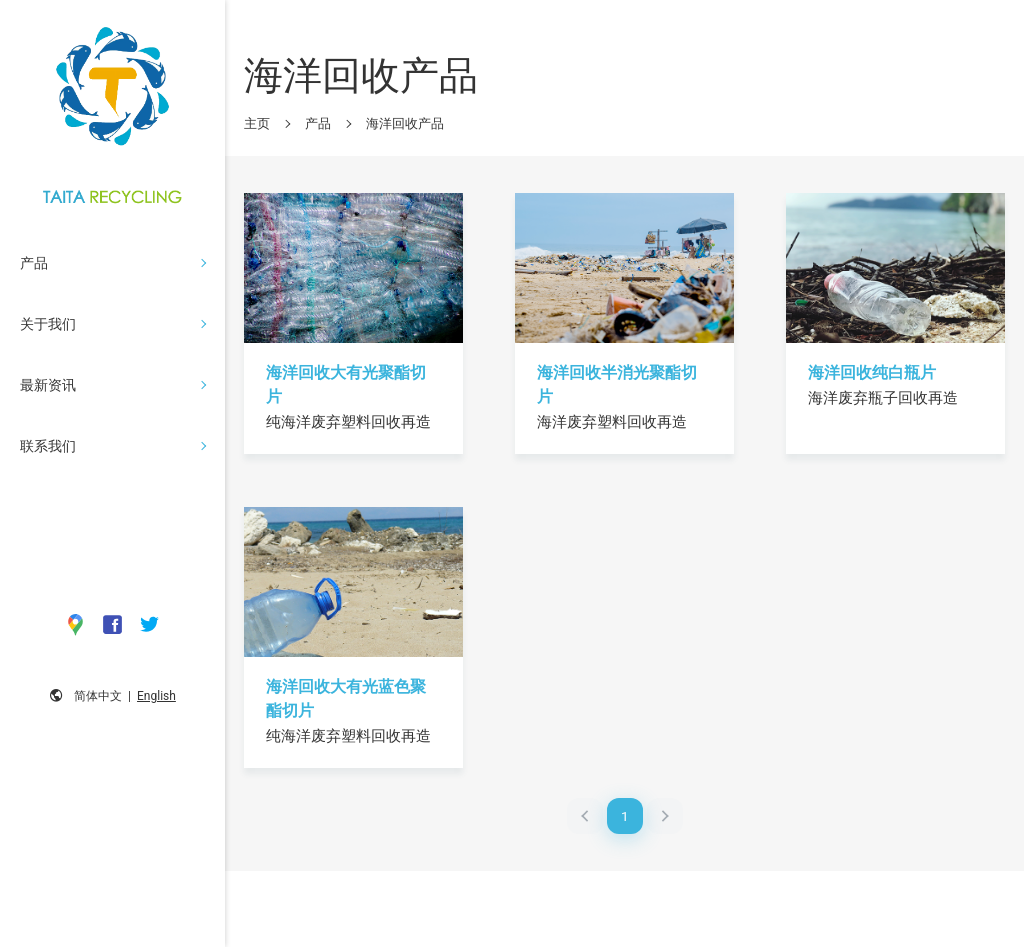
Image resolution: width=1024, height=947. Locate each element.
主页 (257, 123)
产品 (318, 123)
